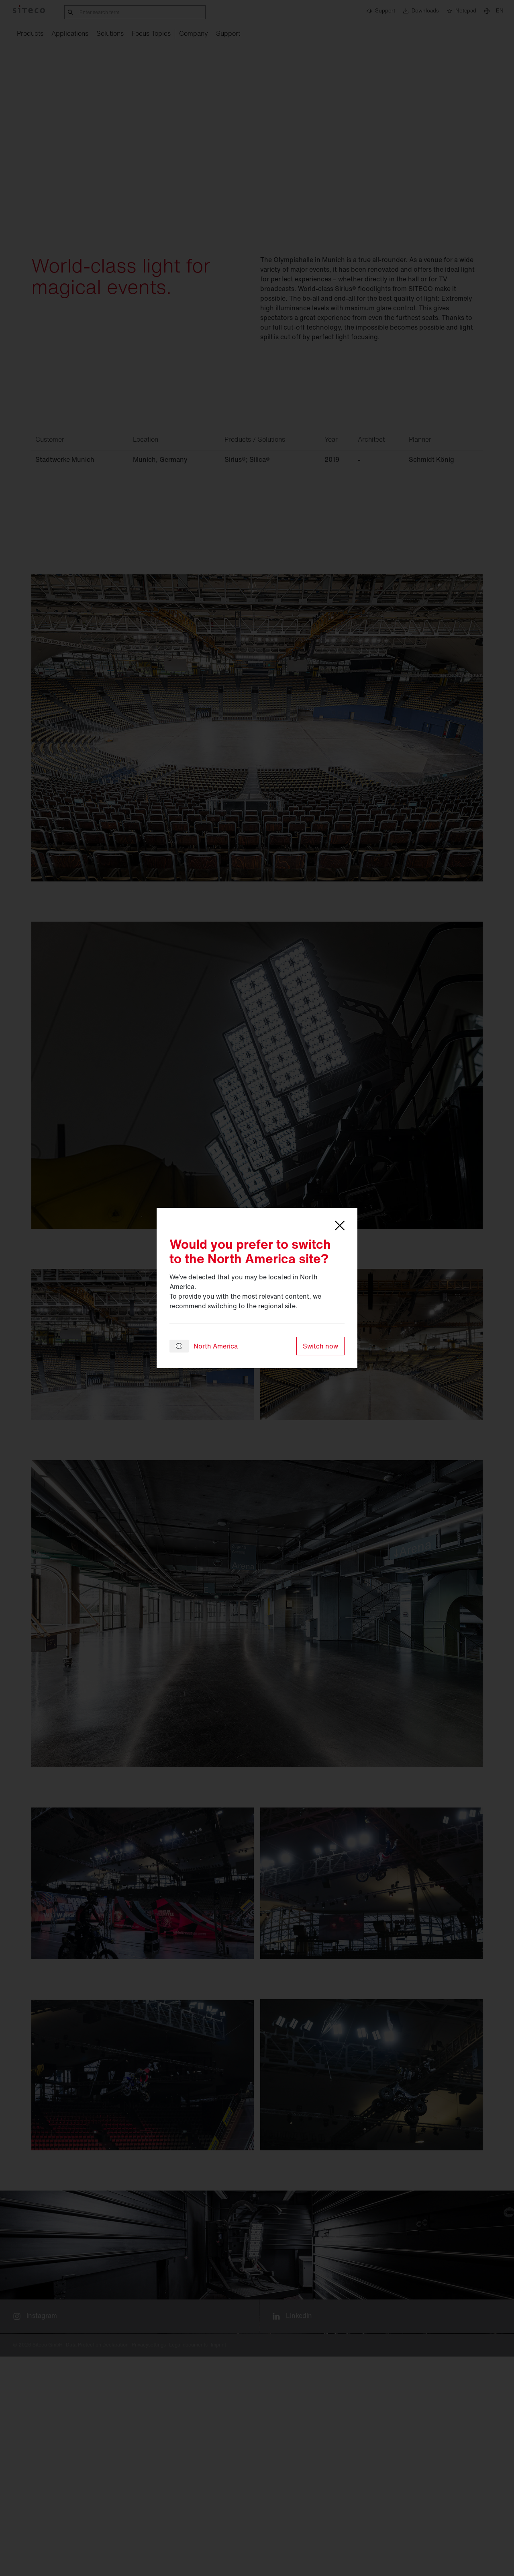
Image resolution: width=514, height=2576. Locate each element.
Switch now (320, 1346)
